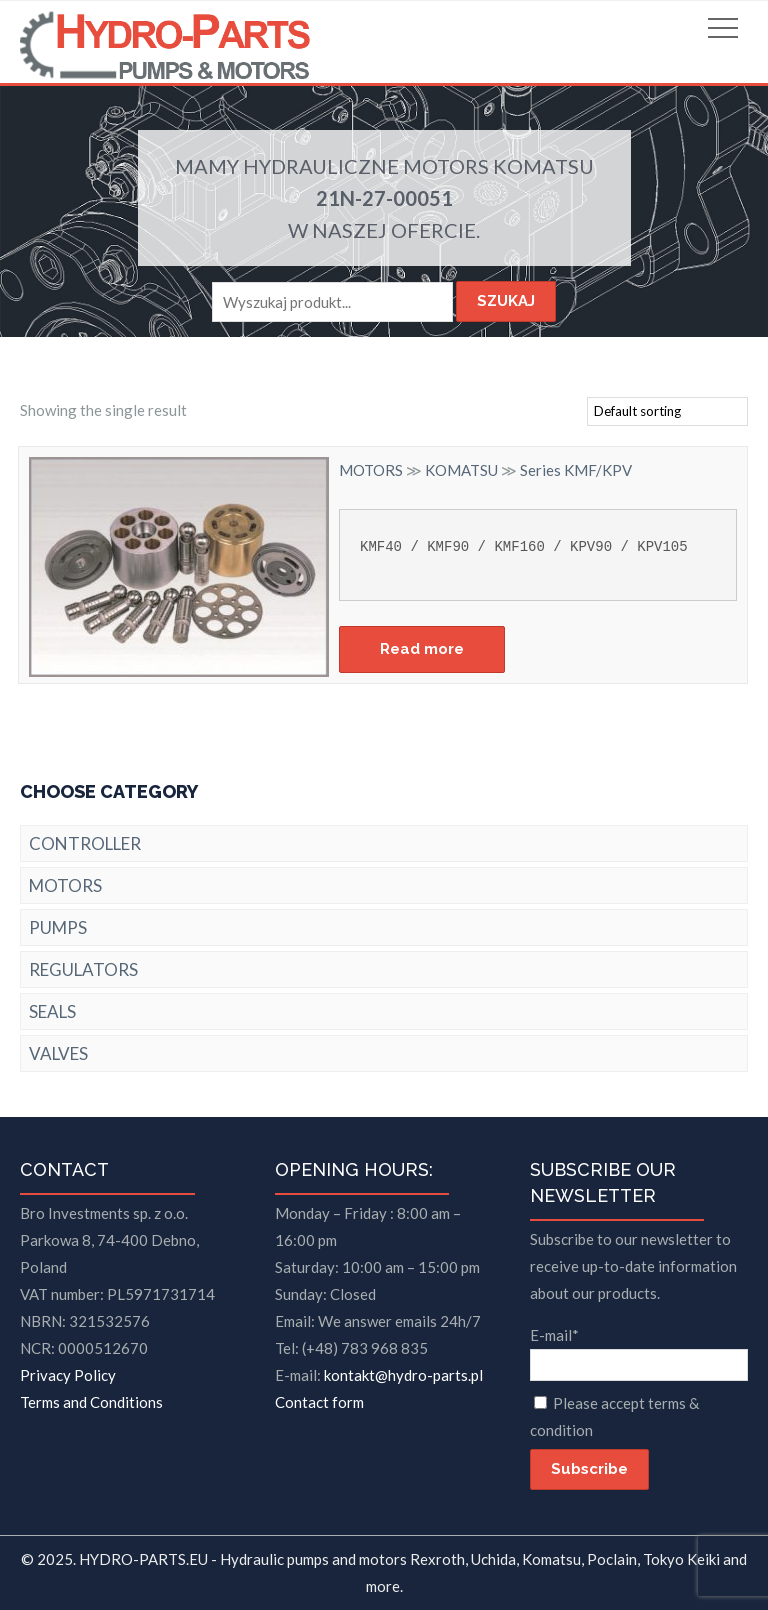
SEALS (52, 1011)
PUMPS (58, 927)
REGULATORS (83, 969)
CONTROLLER (85, 843)
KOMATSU (543, 166)
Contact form (319, 1402)
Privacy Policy (68, 1375)
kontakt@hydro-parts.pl (403, 1375)
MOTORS (446, 166)
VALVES (58, 1053)
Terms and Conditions (91, 1402)
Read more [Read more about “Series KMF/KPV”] (422, 649)
